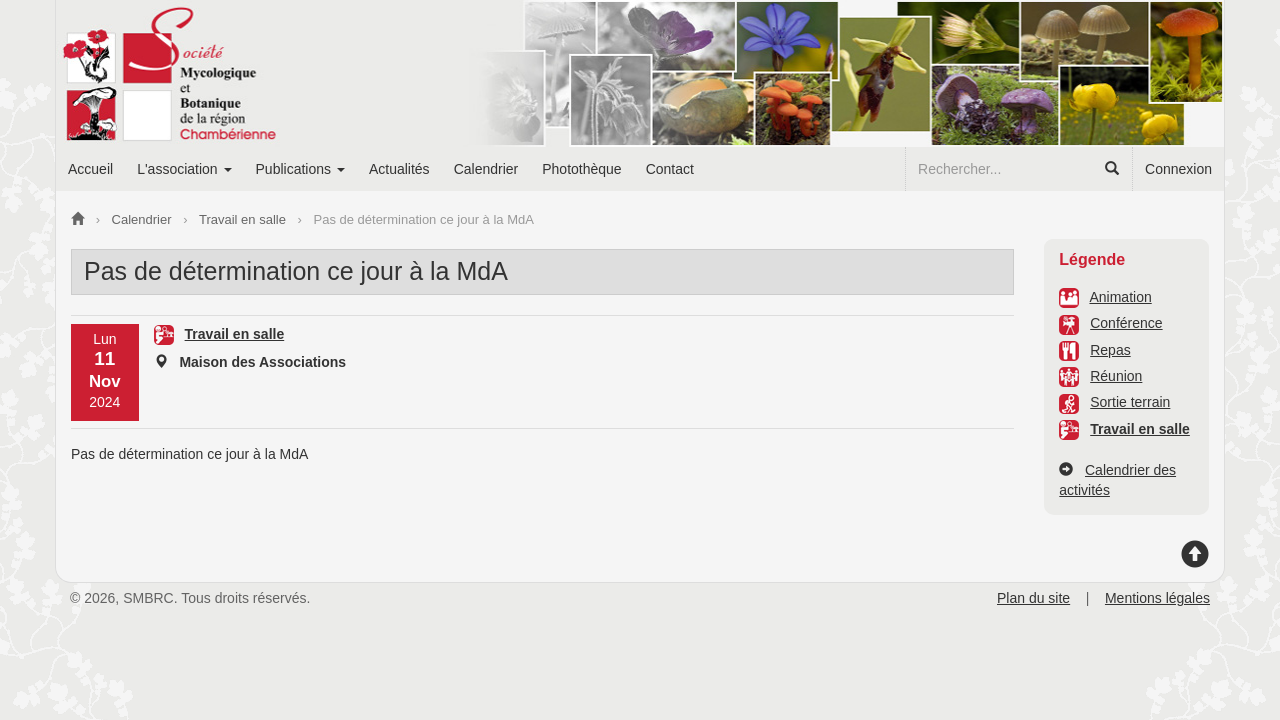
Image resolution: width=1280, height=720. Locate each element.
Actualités (399, 169)
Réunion (1116, 376)
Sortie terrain (1130, 402)
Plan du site (1033, 598)
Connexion (1178, 169)
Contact (670, 169)
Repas (1110, 350)
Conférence (1126, 323)
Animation (1120, 297)
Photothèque (581, 169)
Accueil (90, 169)
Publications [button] (300, 169)
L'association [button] (184, 169)
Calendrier (486, 169)
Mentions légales (1157, 598)
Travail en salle (1140, 429)
